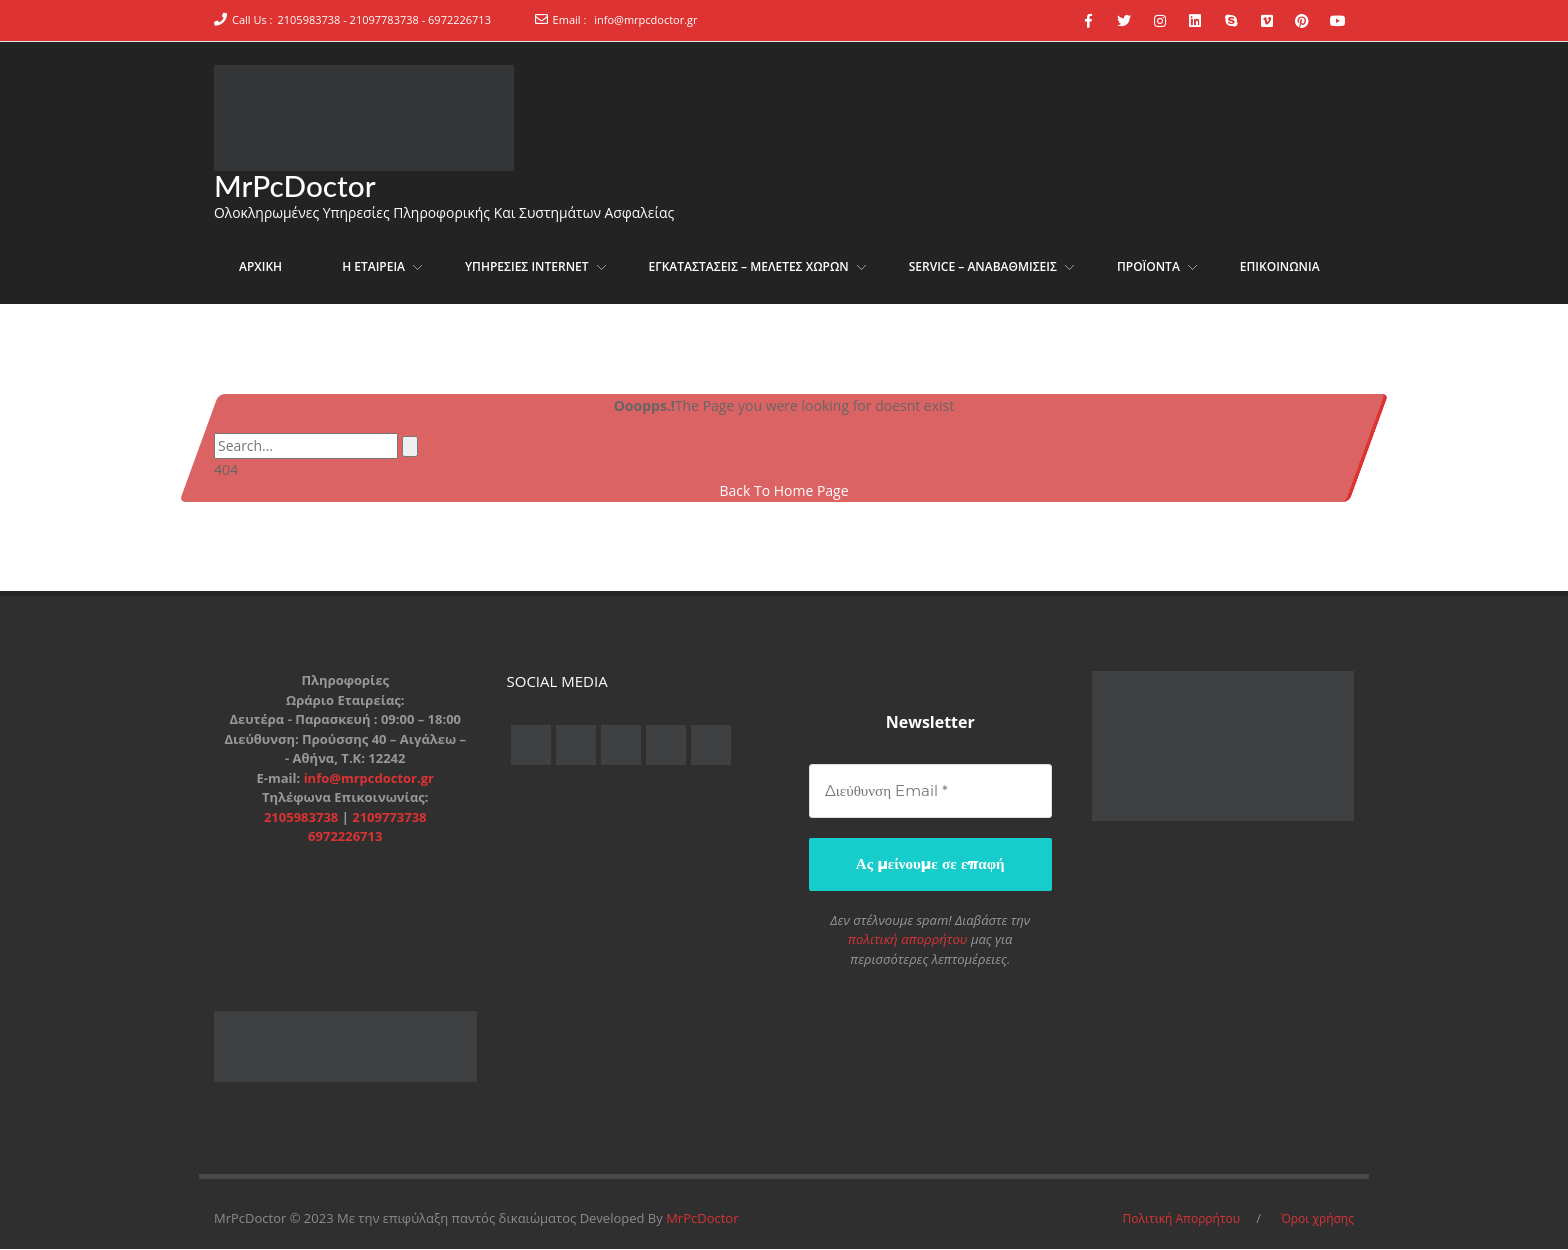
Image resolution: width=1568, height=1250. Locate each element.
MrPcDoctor (295, 186)
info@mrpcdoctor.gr (645, 19)
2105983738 (303, 818)
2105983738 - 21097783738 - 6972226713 (384, 19)
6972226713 (345, 838)
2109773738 (389, 818)
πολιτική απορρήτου (908, 940)
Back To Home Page (783, 492)
